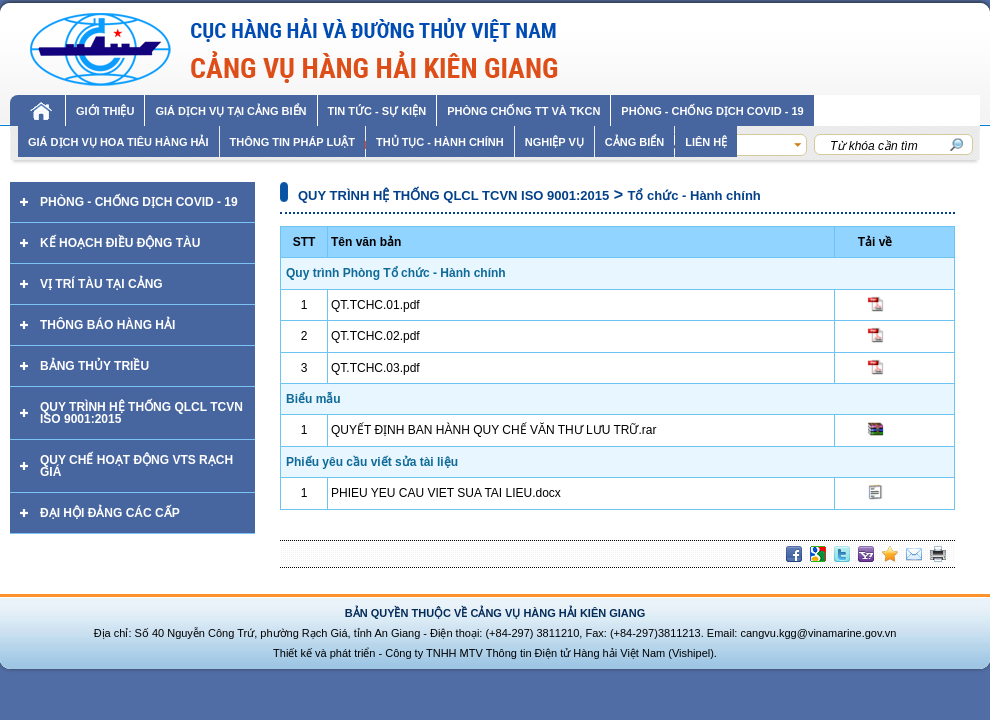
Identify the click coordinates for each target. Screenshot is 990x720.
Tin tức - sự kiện (377, 111)
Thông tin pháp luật (292, 142)
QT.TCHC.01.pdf (375, 305)
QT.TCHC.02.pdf (375, 336)
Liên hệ (706, 142)
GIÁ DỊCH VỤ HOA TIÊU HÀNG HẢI (118, 142)
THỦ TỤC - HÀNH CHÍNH (440, 142)
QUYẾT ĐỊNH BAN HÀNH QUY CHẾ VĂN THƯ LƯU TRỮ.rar (494, 430)
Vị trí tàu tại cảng (101, 284)
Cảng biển (634, 142)
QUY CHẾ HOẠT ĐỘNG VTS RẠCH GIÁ (136, 466)
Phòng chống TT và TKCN (523, 111)
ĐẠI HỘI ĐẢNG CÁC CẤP (110, 513)
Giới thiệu (105, 111)
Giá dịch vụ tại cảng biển (230, 111)
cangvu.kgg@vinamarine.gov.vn (818, 633)
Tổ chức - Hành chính (694, 195)
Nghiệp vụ (554, 142)
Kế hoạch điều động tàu (120, 243)
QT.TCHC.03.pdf (375, 368)
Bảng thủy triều (94, 366)
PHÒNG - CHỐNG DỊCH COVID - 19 (712, 111)
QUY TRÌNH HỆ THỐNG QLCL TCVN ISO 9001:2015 (141, 413)
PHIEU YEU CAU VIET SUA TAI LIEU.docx (446, 493)
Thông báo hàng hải (107, 325)
